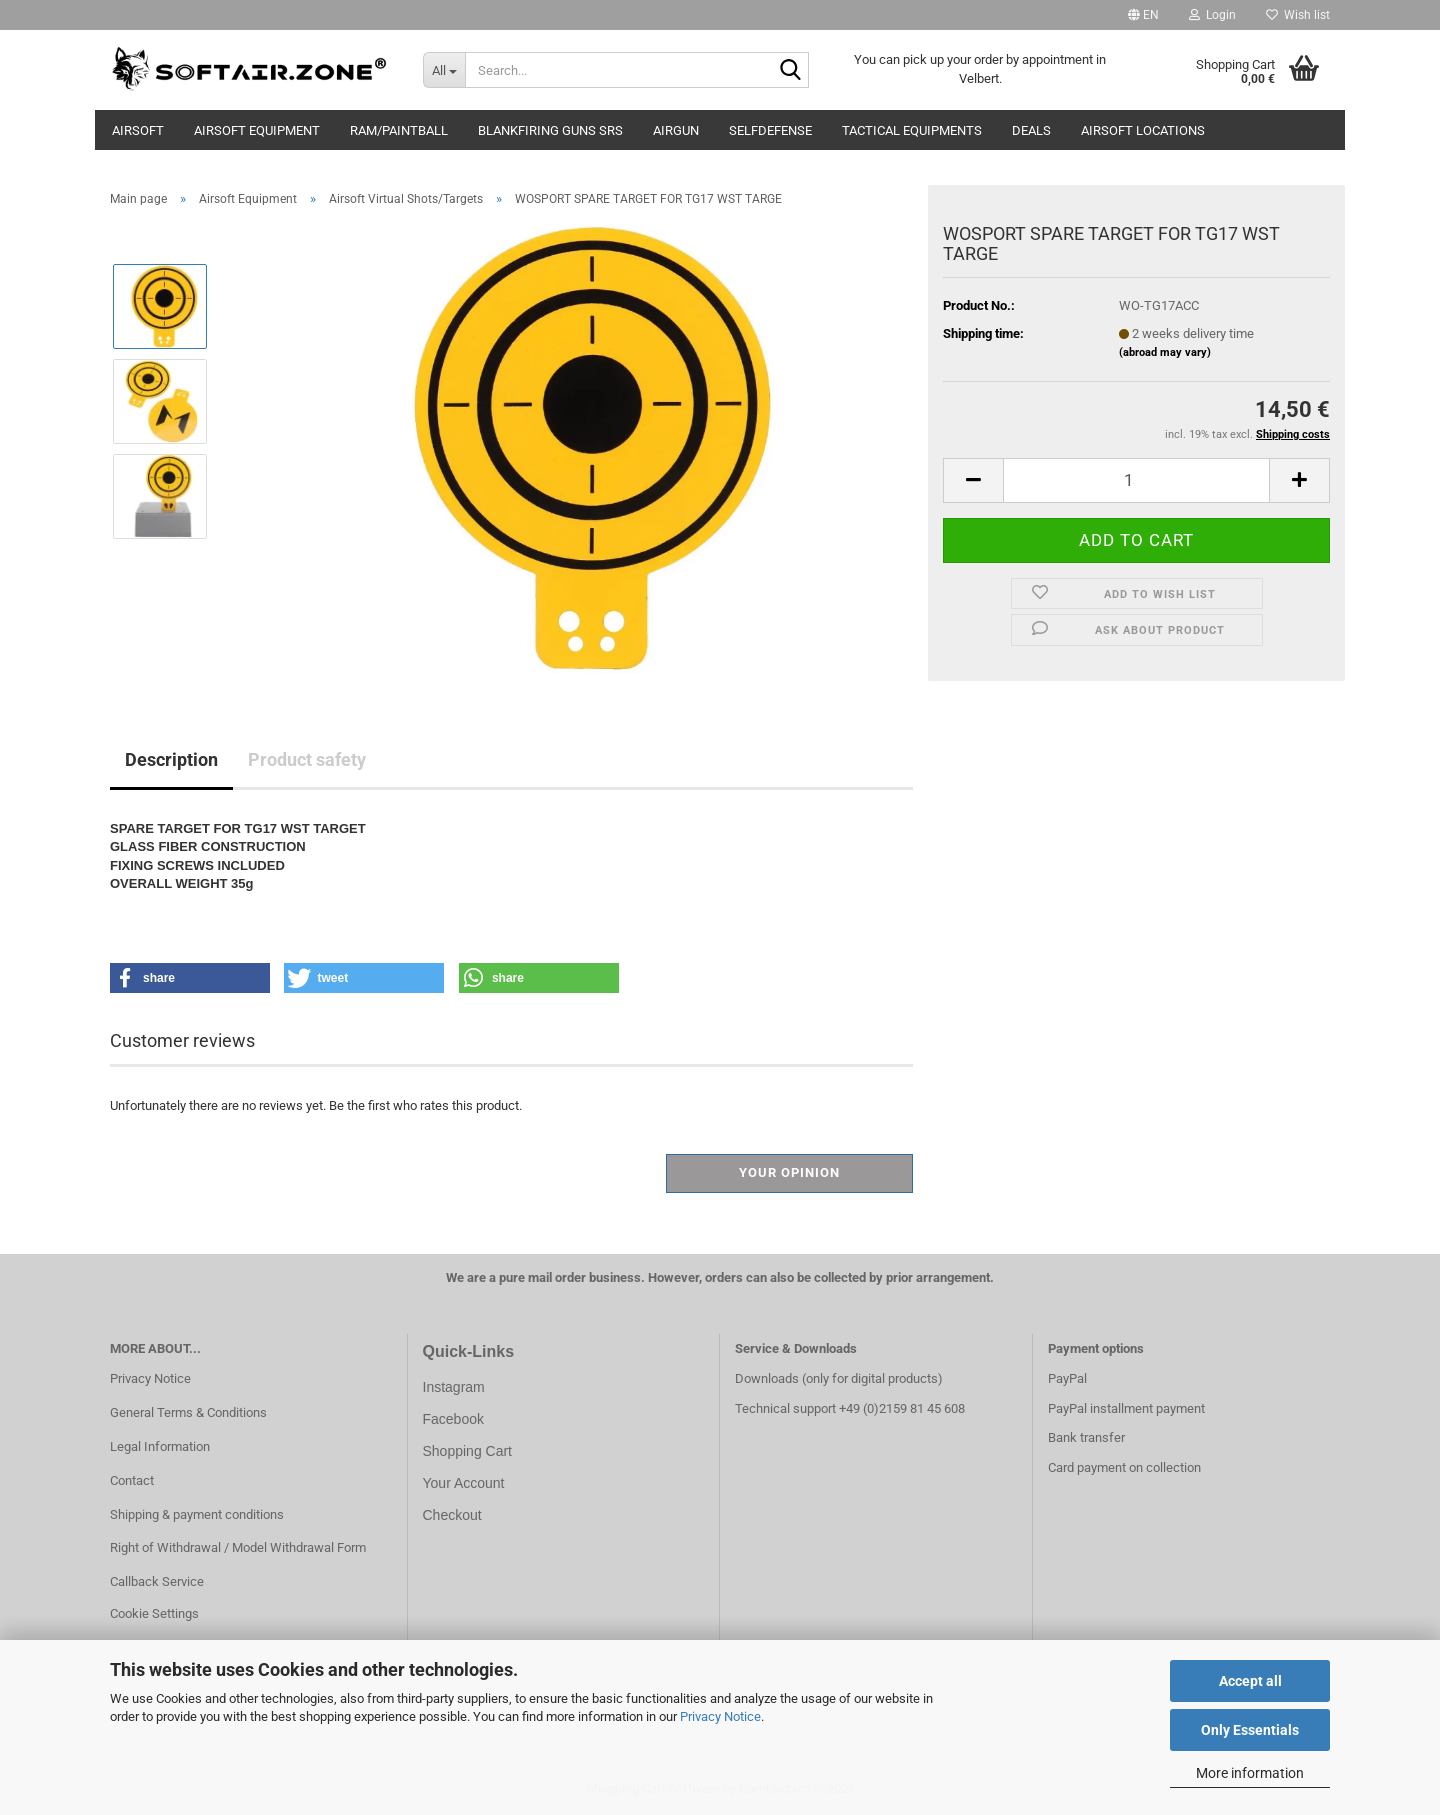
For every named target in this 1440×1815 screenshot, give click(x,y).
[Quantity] (1136, 480)
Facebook (453, 1419)
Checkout (452, 1515)
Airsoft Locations (1143, 130)
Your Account (464, 1483)
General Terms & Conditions (188, 1412)
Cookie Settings (154, 1613)
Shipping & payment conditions (197, 1514)
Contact (132, 1480)
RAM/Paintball (399, 130)
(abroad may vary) (1165, 352)
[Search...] (444, 70)
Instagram (454, 1387)
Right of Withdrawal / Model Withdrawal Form (238, 1547)
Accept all (1250, 1681)
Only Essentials (1250, 1730)
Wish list (1298, 15)
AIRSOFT (138, 130)
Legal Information (160, 1446)
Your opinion (789, 1172)
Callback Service (157, 1581)
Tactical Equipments (912, 130)
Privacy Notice (720, 1716)
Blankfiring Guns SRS (550, 130)
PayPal (1067, 1378)
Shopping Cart (468, 1451)
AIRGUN (676, 130)
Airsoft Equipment (257, 130)
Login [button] (1212, 15)
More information (1250, 1773)
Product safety (307, 759)
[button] (1143, 15)
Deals (1031, 130)
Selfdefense (770, 130)
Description (171, 759)
